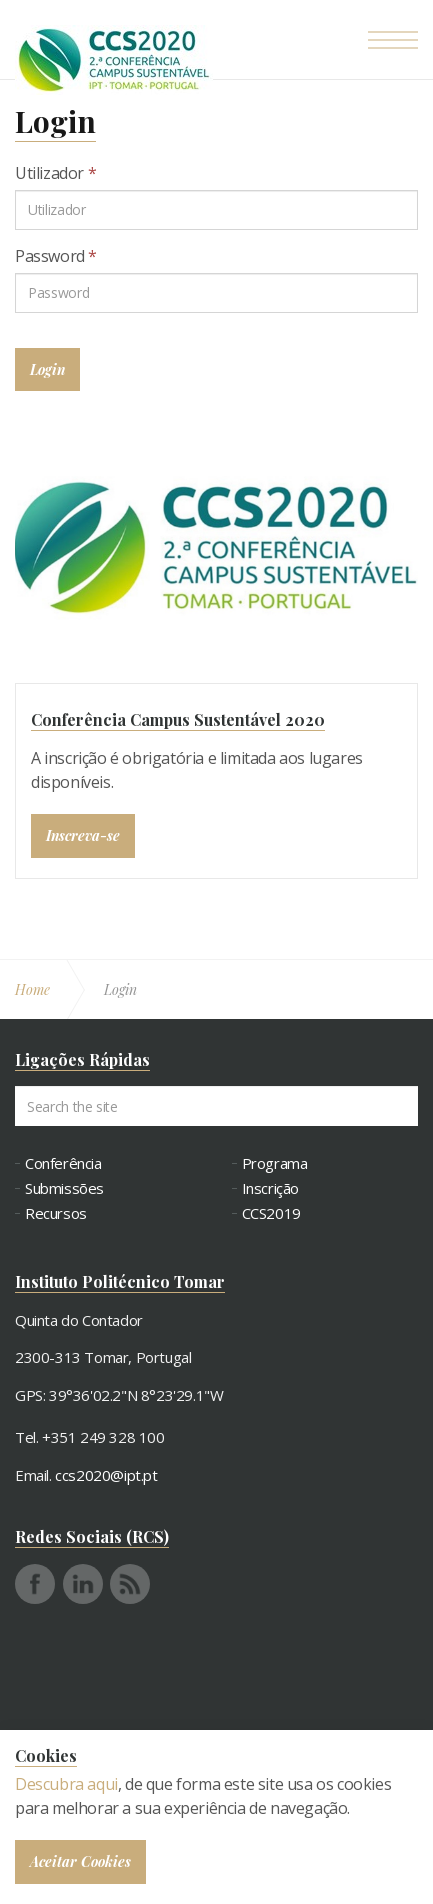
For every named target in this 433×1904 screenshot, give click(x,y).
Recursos (56, 1213)
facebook (35, 1584)
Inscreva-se (83, 835)
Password (56, 256)
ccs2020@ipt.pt (106, 1475)
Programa (275, 1163)
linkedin (83, 1584)
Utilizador (55, 173)
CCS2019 (271, 1213)
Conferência (63, 1163)
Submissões (64, 1188)
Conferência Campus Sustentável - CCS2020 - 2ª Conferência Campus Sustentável (114, 60)
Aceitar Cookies (80, 1861)
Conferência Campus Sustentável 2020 (178, 719)
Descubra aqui (66, 1784)
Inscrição (270, 1188)
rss (130, 1584)
